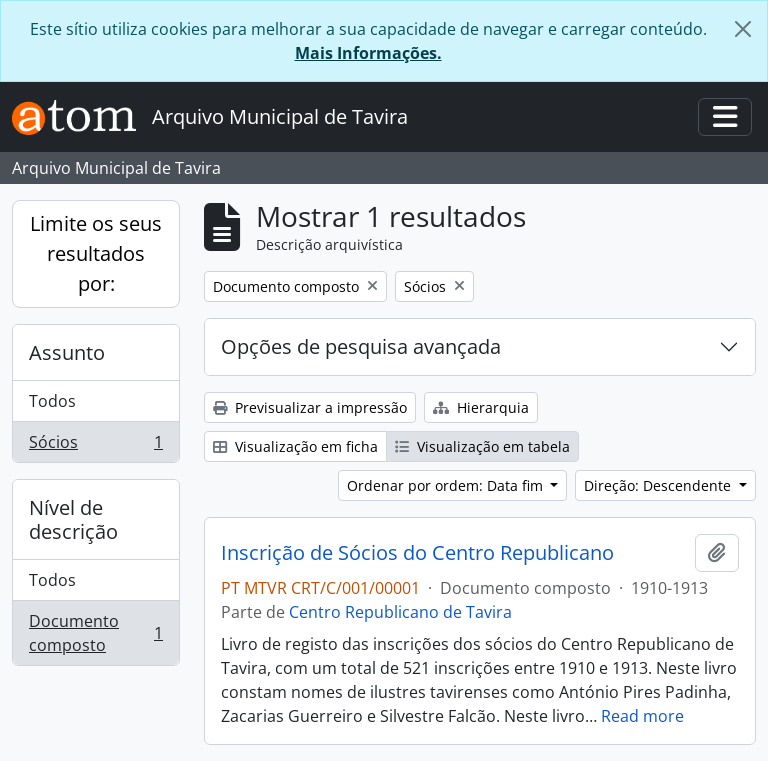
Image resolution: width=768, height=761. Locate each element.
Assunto (67, 352)
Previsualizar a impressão (310, 407)
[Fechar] (743, 29)
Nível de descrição (73, 519)
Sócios (95, 446)
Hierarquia (481, 407)
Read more (642, 716)
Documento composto (95, 633)
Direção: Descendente (659, 485)
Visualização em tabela (482, 446)
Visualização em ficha (295, 446)
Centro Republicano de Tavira (400, 612)
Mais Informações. (368, 53)
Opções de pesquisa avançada (361, 346)
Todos (52, 401)
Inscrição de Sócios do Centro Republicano (417, 553)
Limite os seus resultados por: (96, 253)
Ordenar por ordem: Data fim (447, 485)
